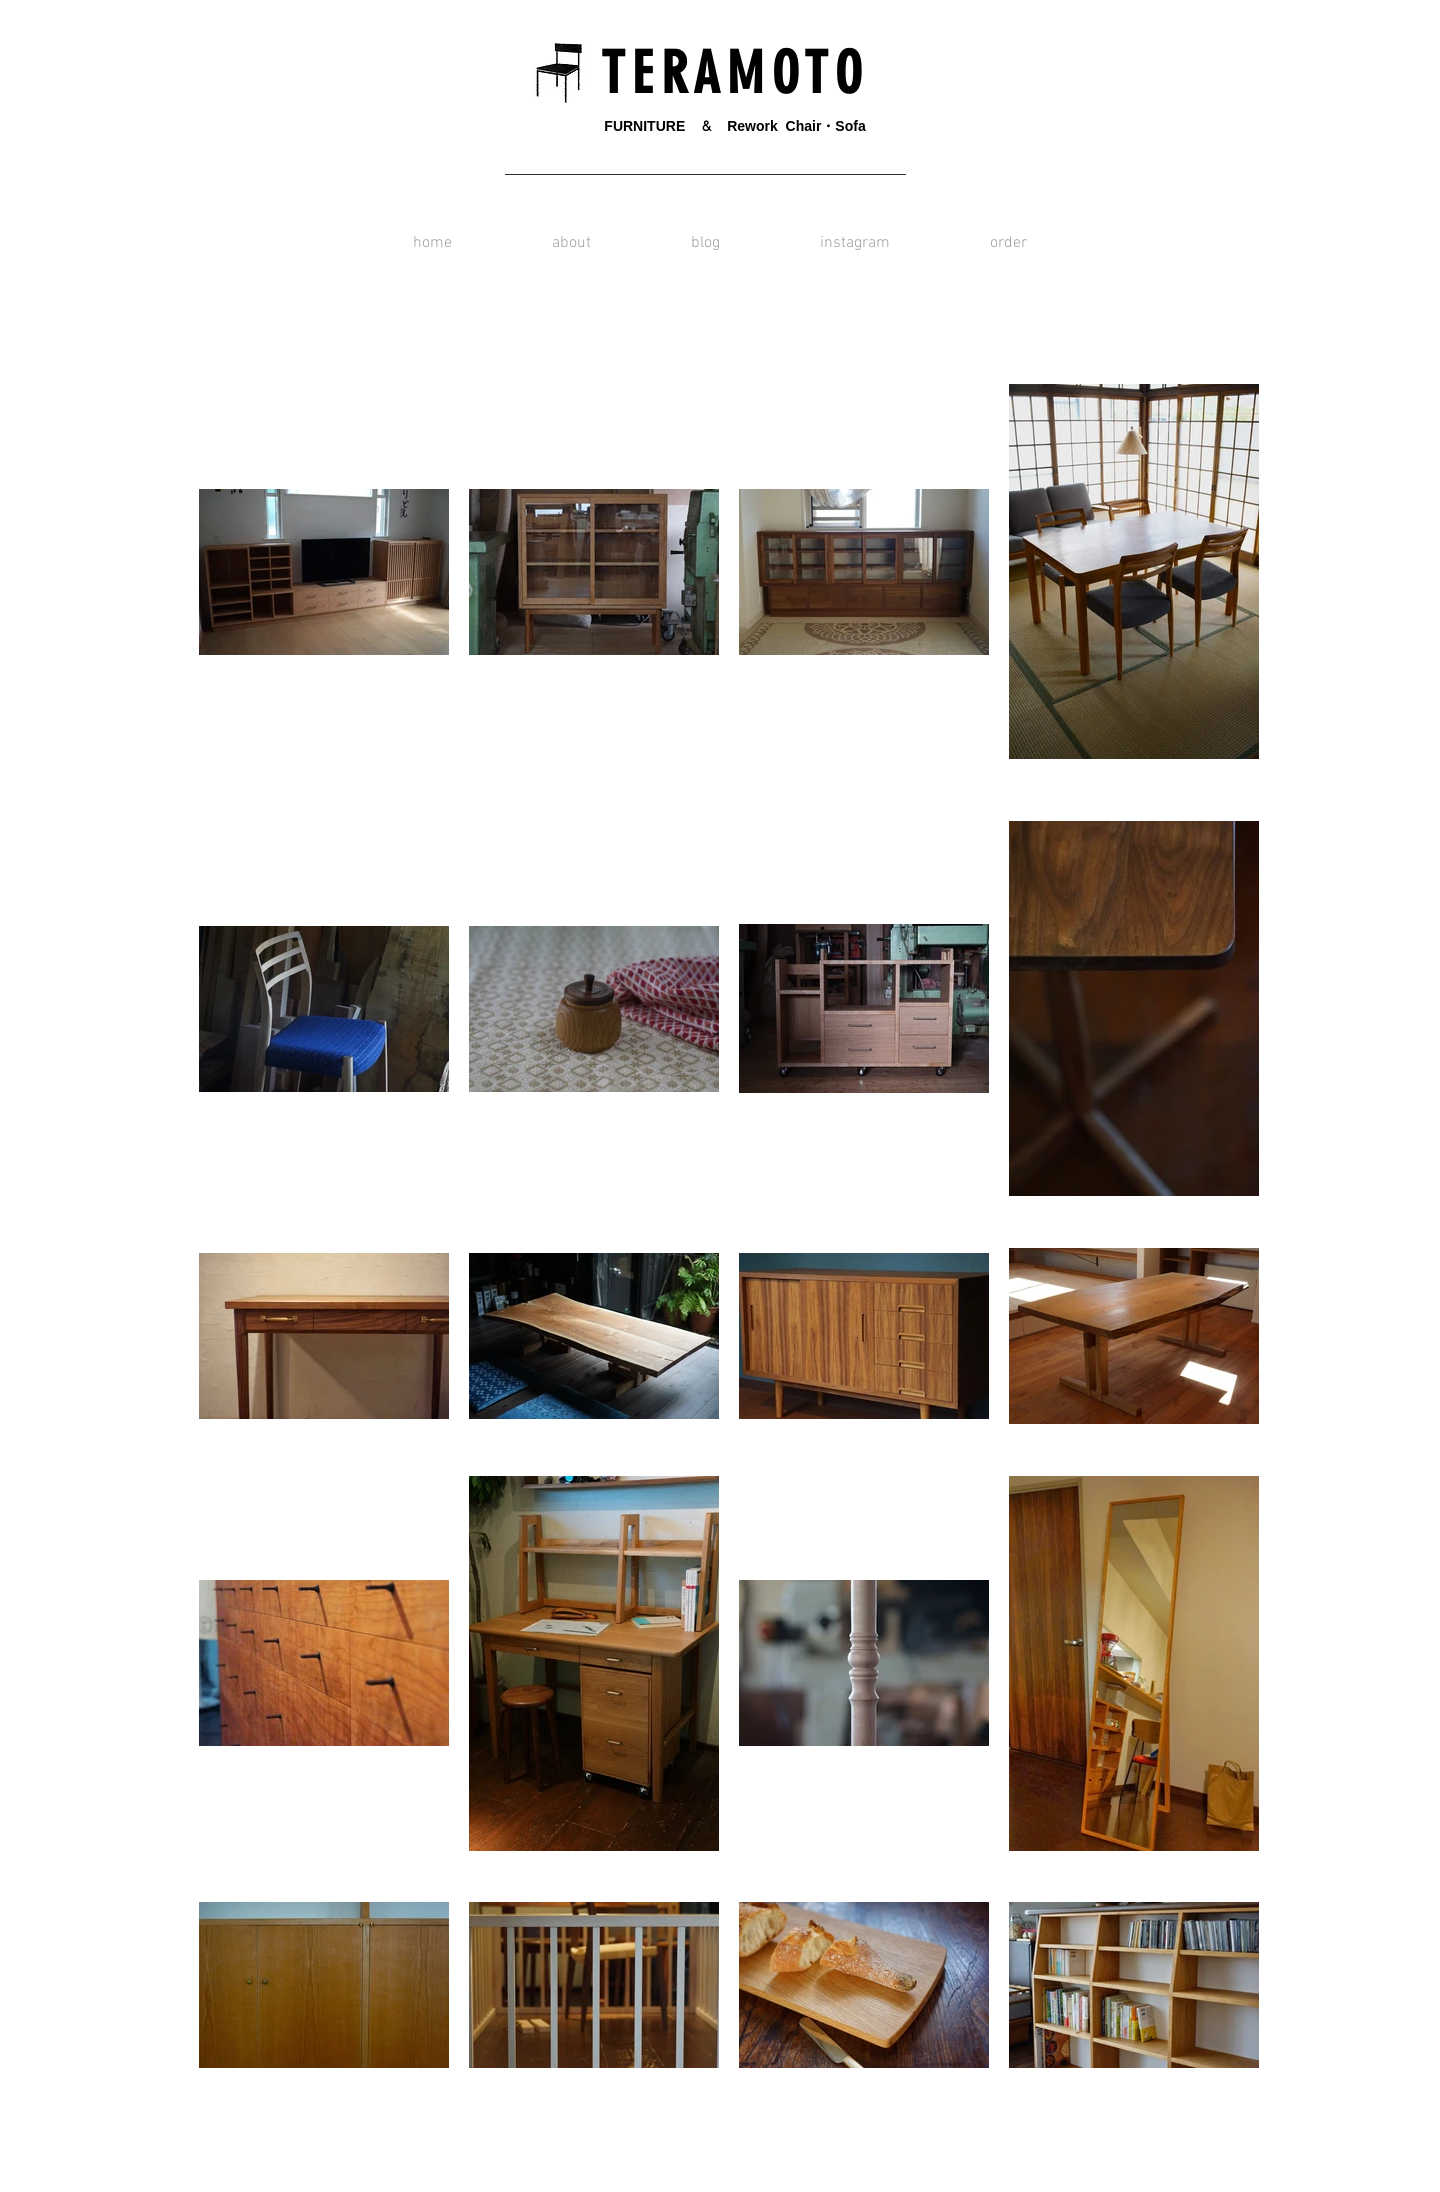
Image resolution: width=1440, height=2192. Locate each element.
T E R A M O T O (725, 73)
